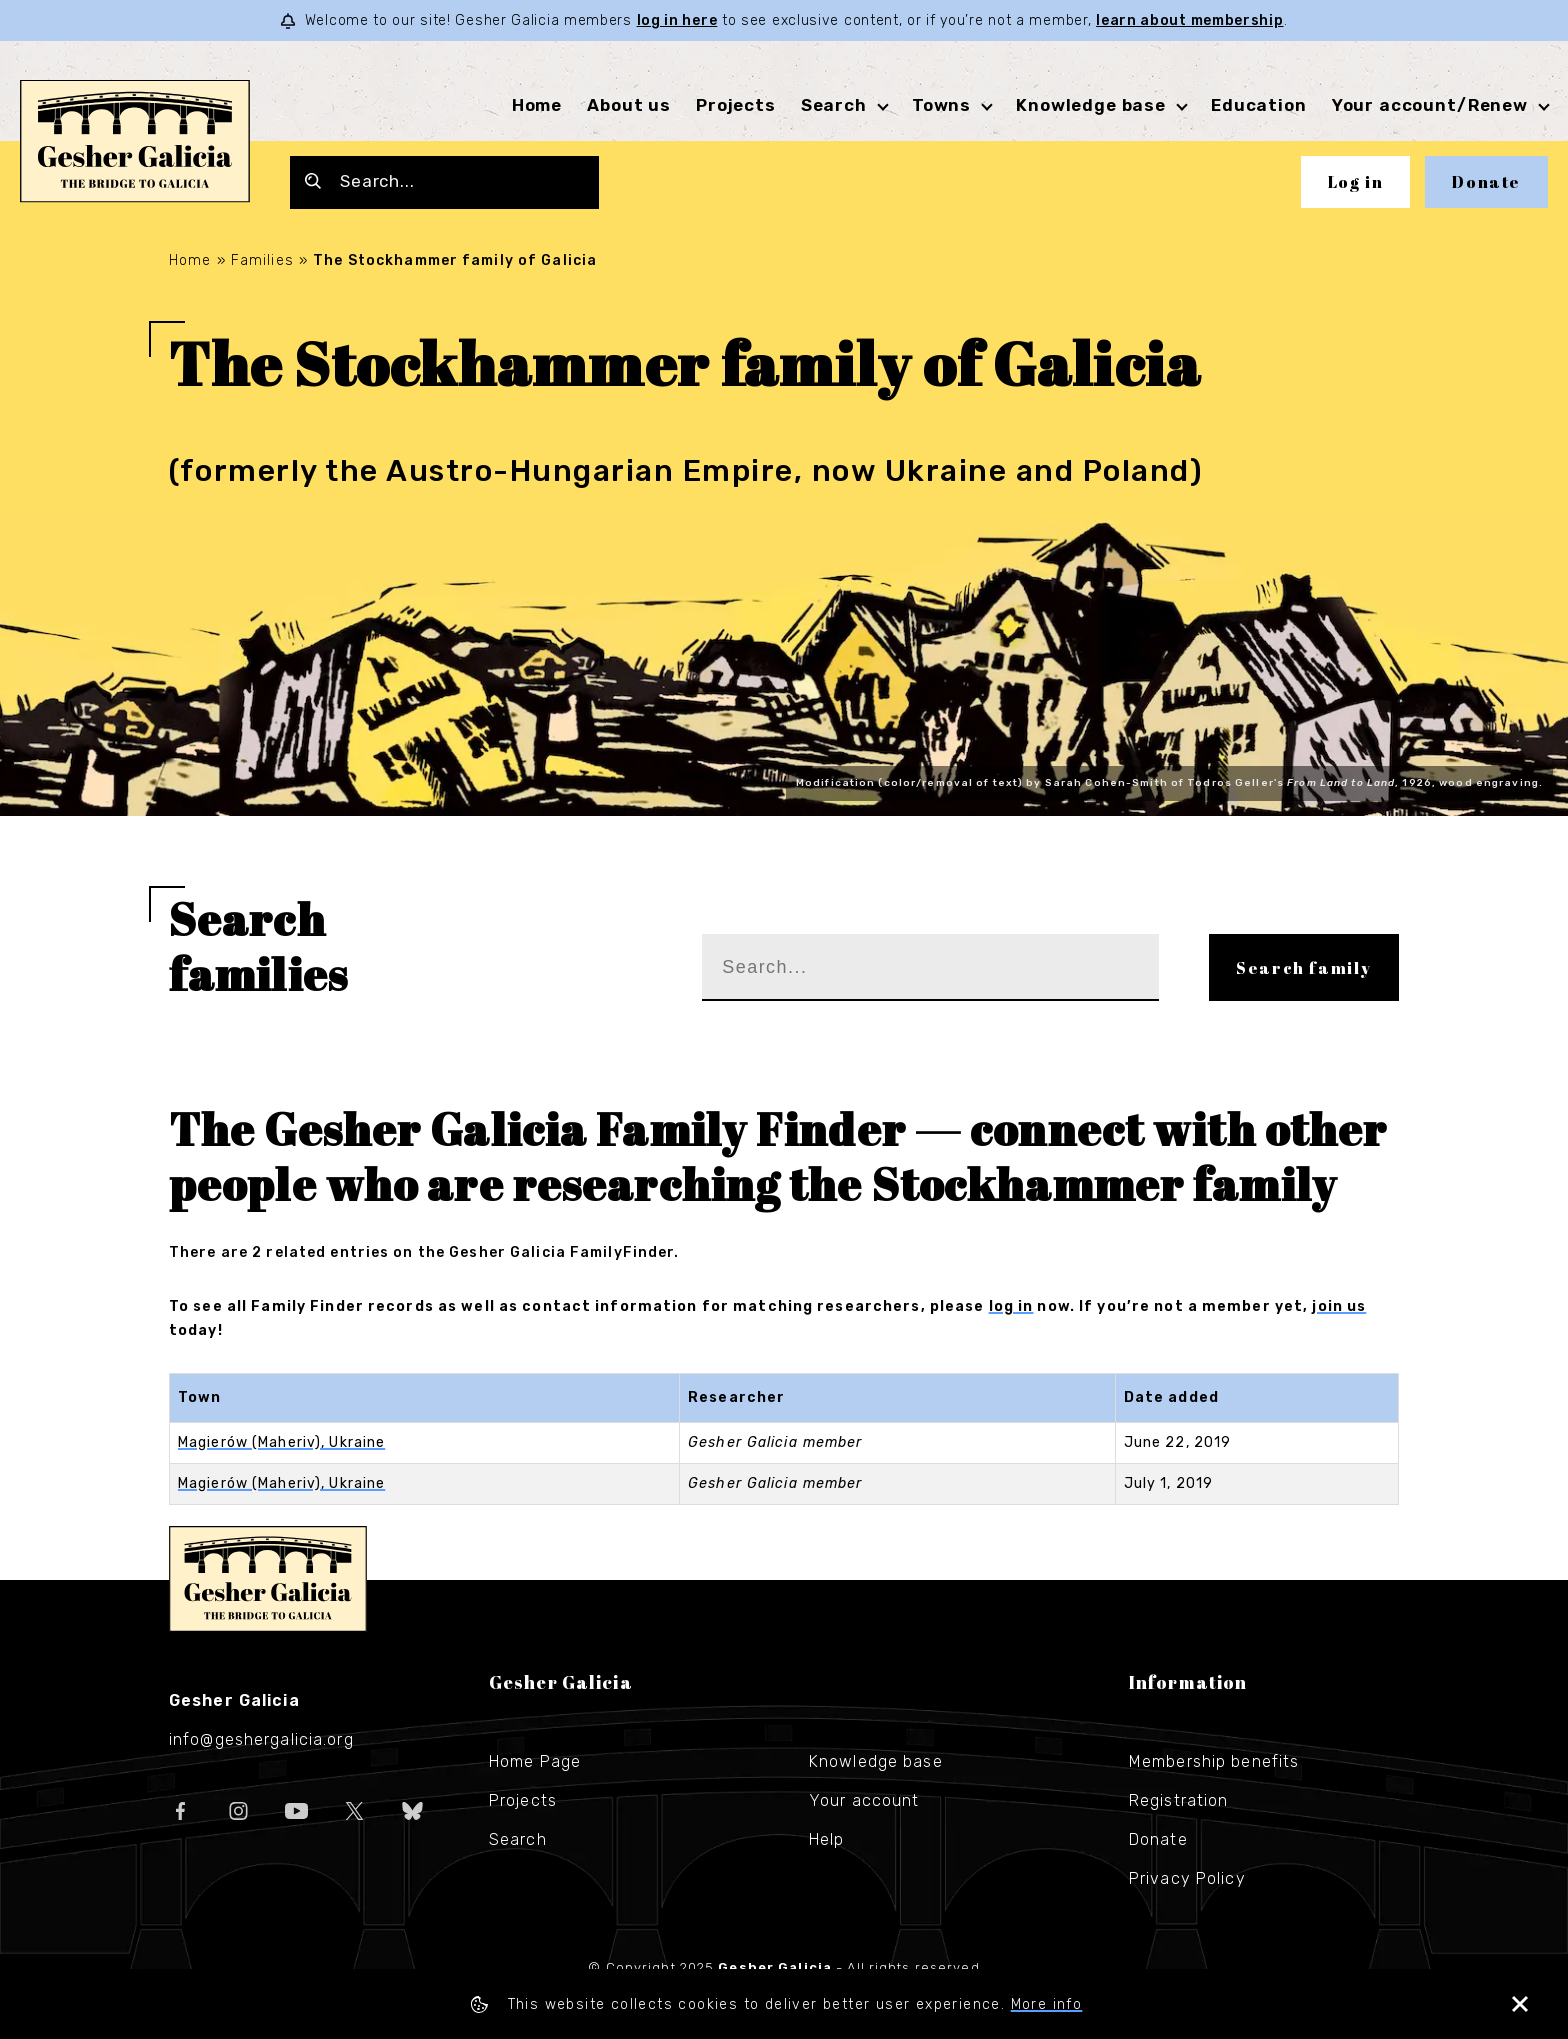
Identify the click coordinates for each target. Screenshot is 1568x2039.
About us (629, 105)
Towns (941, 105)
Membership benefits (1214, 1761)
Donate (1486, 182)
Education (1259, 105)
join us (1339, 1306)
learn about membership (1189, 20)
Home (537, 105)
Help (826, 1839)
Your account (864, 1800)
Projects (736, 105)
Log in (1356, 182)
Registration (1178, 1800)
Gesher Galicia (268, 1579)
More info (1047, 2004)
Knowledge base (1091, 105)
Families (262, 260)
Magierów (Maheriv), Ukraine (281, 1442)
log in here (677, 20)
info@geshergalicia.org (261, 1739)
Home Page (535, 1761)
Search (834, 105)
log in (1011, 1306)
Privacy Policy (1187, 1878)
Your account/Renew (1430, 105)
